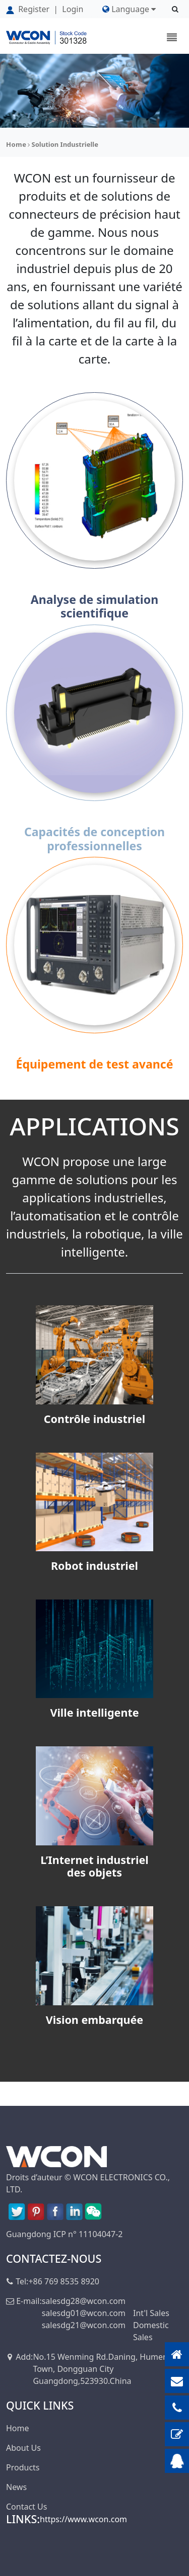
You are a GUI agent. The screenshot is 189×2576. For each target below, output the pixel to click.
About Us (23, 2447)
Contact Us (26, 2506)
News (16, 2487)
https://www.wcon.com (83, 2519)
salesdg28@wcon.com (83, 2300)
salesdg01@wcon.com (83, 2313)
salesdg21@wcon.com (83, 2325)
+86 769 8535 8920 (63, 2281)
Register (28, 9)
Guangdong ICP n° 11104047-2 (64, 2234)
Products (23, 2467)
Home (16, 144)
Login (72, 9)
